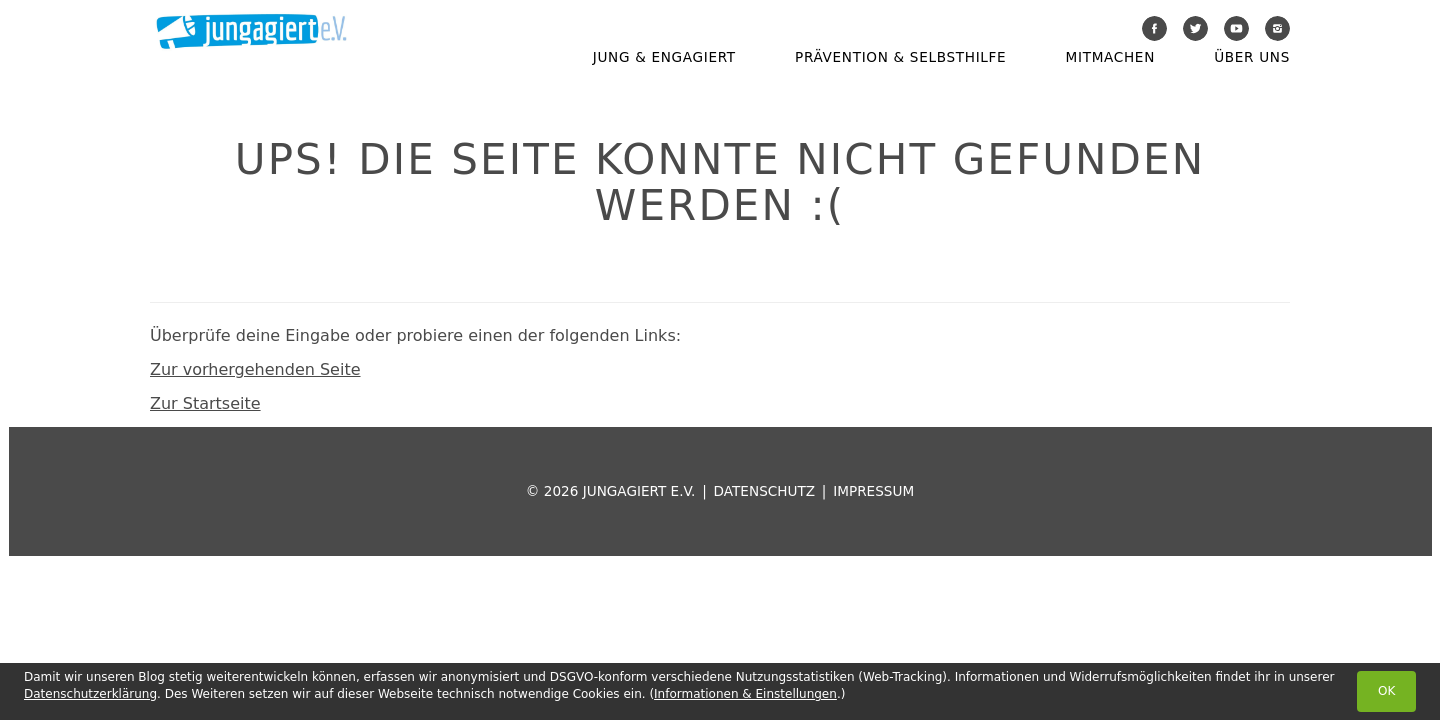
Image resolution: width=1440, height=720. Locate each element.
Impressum (873, 491)
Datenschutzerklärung (90, 694)
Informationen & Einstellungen (745, 694)
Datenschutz (764, 491)
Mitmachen (1110, 57)
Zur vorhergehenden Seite (255, 369)
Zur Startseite (205, 403)
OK (1386, 691)
